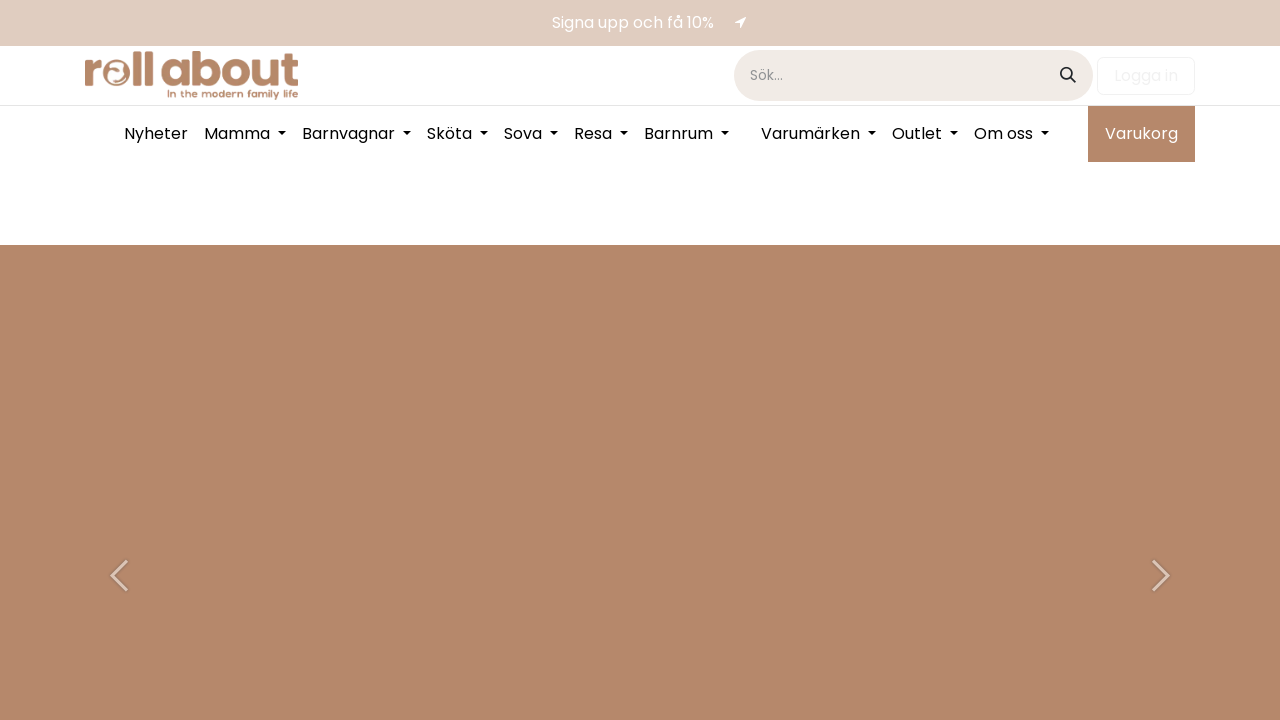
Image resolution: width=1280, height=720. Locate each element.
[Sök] (1068, 75)
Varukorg (1141, 133)
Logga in (1146, 75)
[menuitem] (156, 134)
